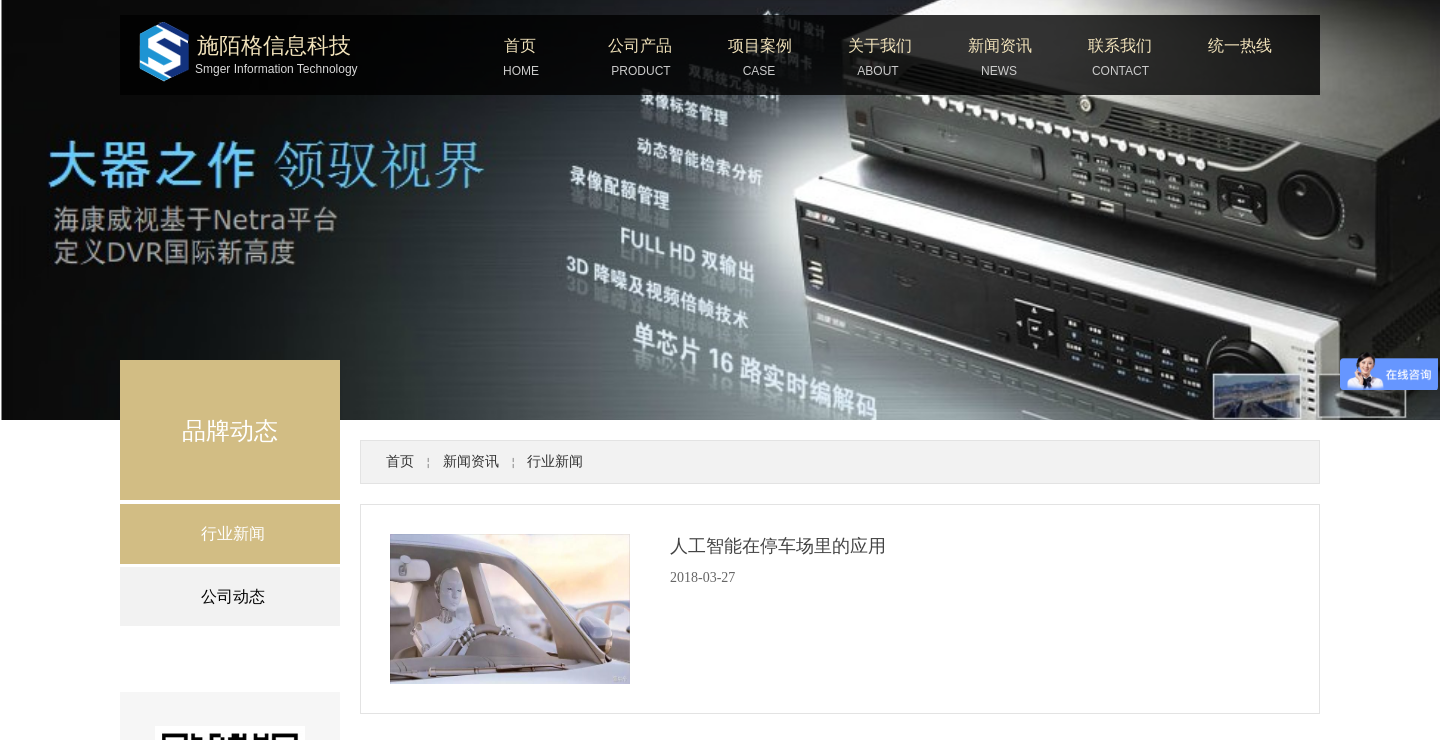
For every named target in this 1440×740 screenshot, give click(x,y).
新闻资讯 (1000, 45)
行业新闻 (555, 461)
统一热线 (1240, 45)
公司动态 (233, 596)
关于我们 (880, 45)
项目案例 (760, 45)
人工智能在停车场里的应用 (778, 546)
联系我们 (1120, 45)
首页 (520, 45)
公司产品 (640, 45)
